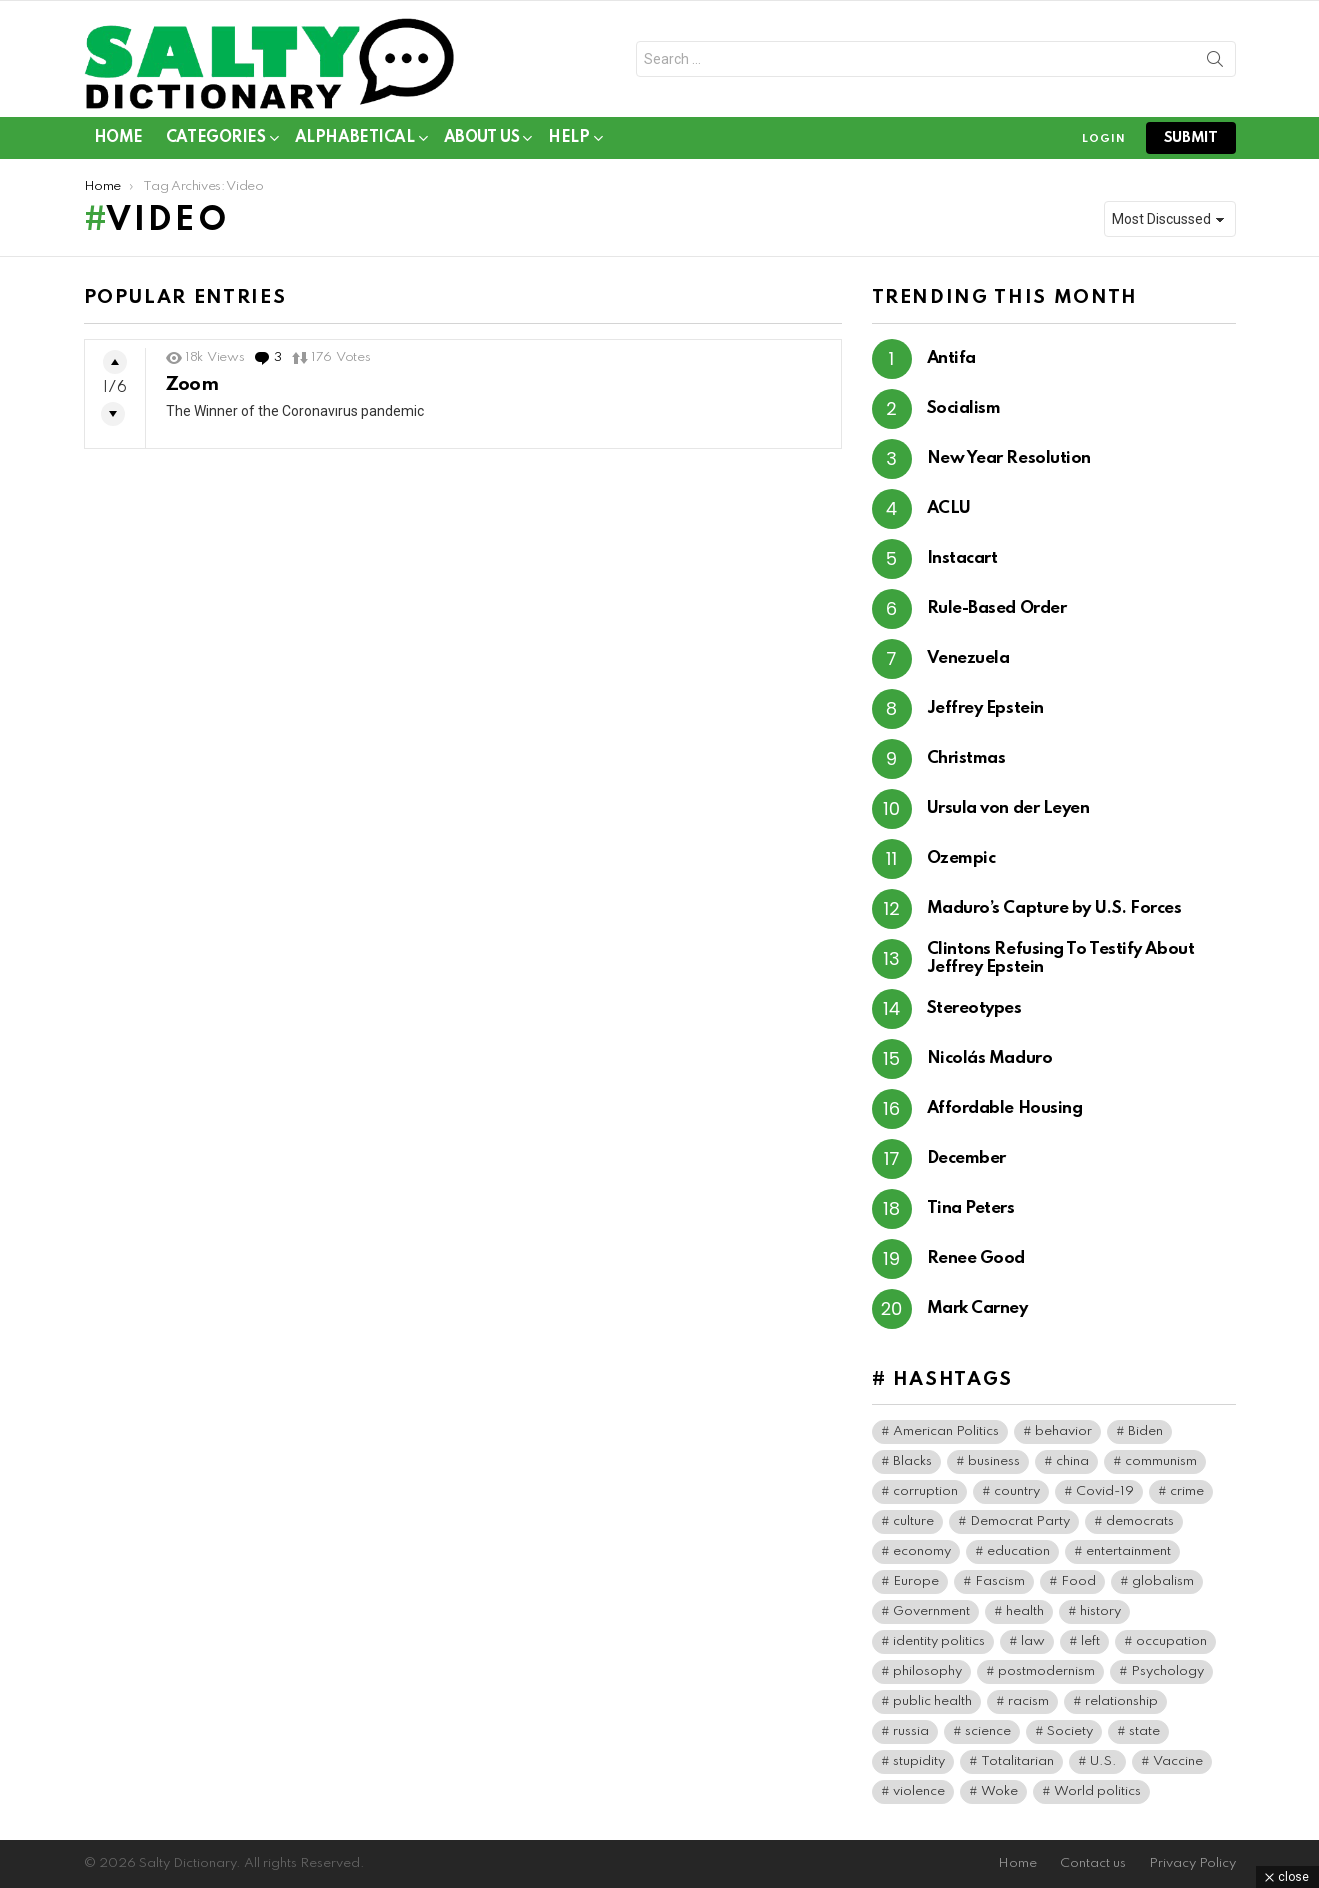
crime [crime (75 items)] (1187, 1491)
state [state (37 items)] (1144, 1731)
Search (1215, 63)
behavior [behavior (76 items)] (1063, 1431)
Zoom (192, 384)
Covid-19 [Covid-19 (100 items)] (1105, 1491)
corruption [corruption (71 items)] (925, 1491)
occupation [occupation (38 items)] (1171, 1641)
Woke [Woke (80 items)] (999, 1791)
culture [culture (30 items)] (913, 1521)
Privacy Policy (1192, 1863)
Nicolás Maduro (990, 1058)
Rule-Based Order (997, 608)
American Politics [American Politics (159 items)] (946, 1431)
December (966, 1158)
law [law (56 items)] (1033, 1641)
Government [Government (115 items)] (931, 1611)
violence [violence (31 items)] (919, 1791)
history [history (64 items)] (1100, 1611)
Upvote (115, 362)
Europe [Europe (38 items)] (916, 1581)
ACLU (949, 508)
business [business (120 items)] (994, 1461)
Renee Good (976, 1258)
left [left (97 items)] (1090, 1641)
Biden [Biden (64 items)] (1145, 1431)
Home (118, 138)
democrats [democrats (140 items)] (1140, 1521)
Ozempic (961, 858)
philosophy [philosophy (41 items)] (927, 1671)
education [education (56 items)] (1018, 1551)
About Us (482, 141)
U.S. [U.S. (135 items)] (1103, 1761)
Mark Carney (977, 1308)
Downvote (113, 414)
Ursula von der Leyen (1008, 808)
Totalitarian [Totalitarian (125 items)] (1017, 1761)
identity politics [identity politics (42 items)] (939, 1641)
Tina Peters (971, 1208)
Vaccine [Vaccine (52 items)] (1178, 1761)
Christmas (966, 758)
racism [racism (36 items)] (1028, 1701)
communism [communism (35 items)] (1161, 1461)
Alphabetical (355, 141)
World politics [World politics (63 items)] (1097, 1791)
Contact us (1093, 1863)
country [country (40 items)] (1017, 1491)
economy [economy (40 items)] (922, 1551)
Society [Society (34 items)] (1070, 1731)
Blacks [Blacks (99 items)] (912, 1461)
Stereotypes (974, 1008)
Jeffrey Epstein (985, 708)
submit (1191, 138)
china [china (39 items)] (1072, 1461)
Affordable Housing (1005, 1108)
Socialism (964, 408)
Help (568, 141)
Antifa (951, 358)
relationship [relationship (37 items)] (1121, 1701)
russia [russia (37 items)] (911, 1731)
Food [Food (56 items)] (1078, 1581)
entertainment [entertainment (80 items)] (1128, 1551)
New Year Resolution (1009, 458)
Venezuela (968, 658)
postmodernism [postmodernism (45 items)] (1046, 1671)
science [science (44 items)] (988, 1731)
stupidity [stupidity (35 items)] (919, 1761)
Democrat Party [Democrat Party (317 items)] (1020, 1521)
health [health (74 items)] (1025, 1611)
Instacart (962, 558)
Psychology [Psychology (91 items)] (1167, 1671)
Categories (216, 141)
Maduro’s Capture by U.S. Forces (1054, 908)
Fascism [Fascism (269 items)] (1000, 1581)
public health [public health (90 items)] (932, 1701)
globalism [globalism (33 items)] (1163, 1581)
